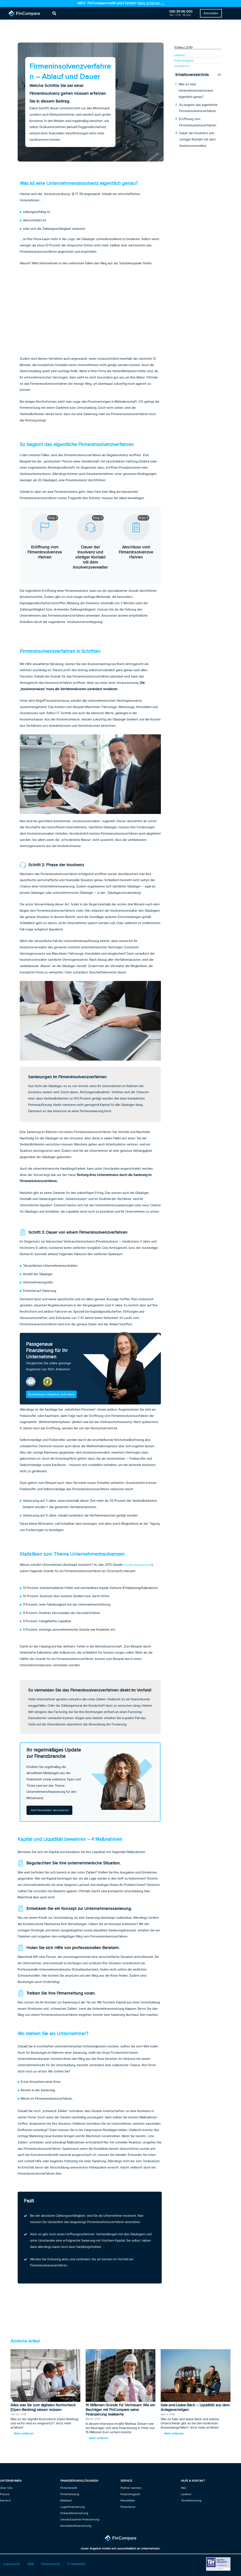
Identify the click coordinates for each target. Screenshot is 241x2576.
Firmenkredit (68, 2488)
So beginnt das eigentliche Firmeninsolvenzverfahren (198, 110)
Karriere (5, 2500)
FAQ (183, 2488)
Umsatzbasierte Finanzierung (79, 2519)
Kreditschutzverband (139, 1569)
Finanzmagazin (130, 2494)
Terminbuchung (191, 2500)
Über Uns (6, 2488)
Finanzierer (128, 2507)
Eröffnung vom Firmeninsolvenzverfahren (197, 124)
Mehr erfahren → (151, 3)
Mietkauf (66, 2500)
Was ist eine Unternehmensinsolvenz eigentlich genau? (196, 93)
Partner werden (131, 2488)
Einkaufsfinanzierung (74, 2513)
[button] (54, 13)
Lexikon (186, 2494)
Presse (4, 2494)
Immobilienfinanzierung (75, 2526)
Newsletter (127, 2500)
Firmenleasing (69, 2494)
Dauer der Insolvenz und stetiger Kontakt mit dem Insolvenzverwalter (197, 142)
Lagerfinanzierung (72, 2507)
